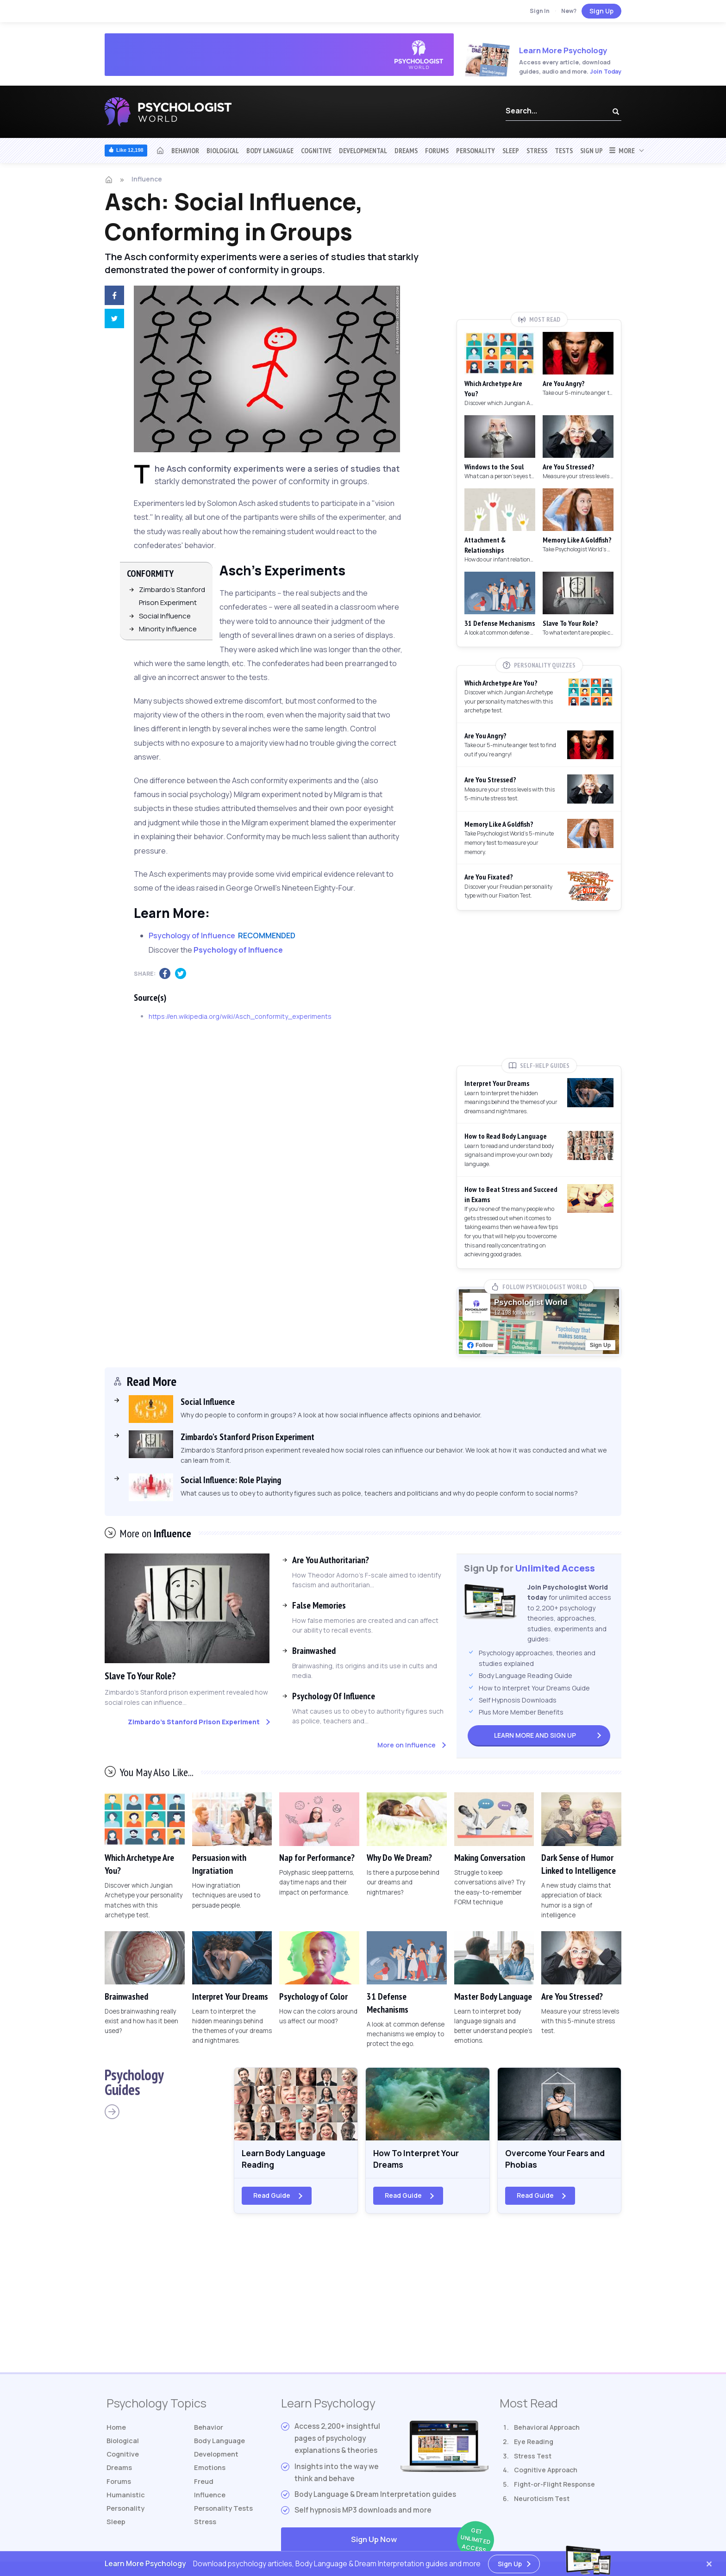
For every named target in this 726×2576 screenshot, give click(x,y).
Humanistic (126, 2502)
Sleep (510, 150)
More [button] (621, 150)
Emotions (210, 2473)
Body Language (270, 150)
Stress (536, 150)
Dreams (406, 150)
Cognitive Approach (545, 2473)
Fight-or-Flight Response (554, 2487)
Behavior (185, 150)
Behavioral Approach (547, 2430)
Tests (564, 150)
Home (116, 2431)
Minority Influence (168, 629)
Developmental (363, 150)
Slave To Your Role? (144, 1675)
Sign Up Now (419, 2544)
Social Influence (165, 616)
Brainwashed (314, 1651)
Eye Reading (533, 2444)
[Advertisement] (538, 244)
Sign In (540, 11)
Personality (475, 150)
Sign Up (601, 10)
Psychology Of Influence (333, 1696)
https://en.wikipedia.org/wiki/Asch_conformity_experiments (240, 1016)
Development (217, 2459)
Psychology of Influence (238, 950)
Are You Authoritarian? (330, 1560)
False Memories (319, 1605)
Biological (223, 150)
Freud (204, 2488)
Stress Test (532, 2459)
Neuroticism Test (542, 2502)
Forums (437, 150)
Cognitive (316, 150)
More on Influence (406, 1744)
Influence (146, 179)
